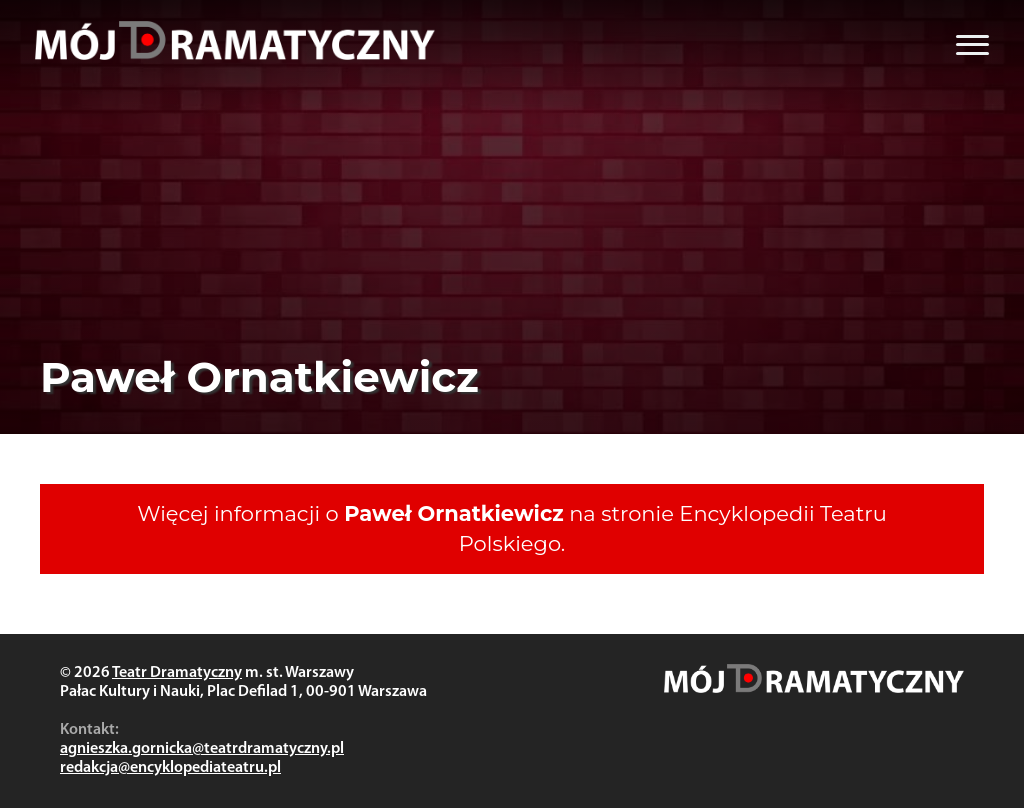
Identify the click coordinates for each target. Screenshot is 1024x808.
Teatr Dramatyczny (177, 673)
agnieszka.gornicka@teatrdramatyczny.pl (202, 749)
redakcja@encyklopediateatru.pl (170, 768)
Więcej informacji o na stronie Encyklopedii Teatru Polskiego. (512, 528)
